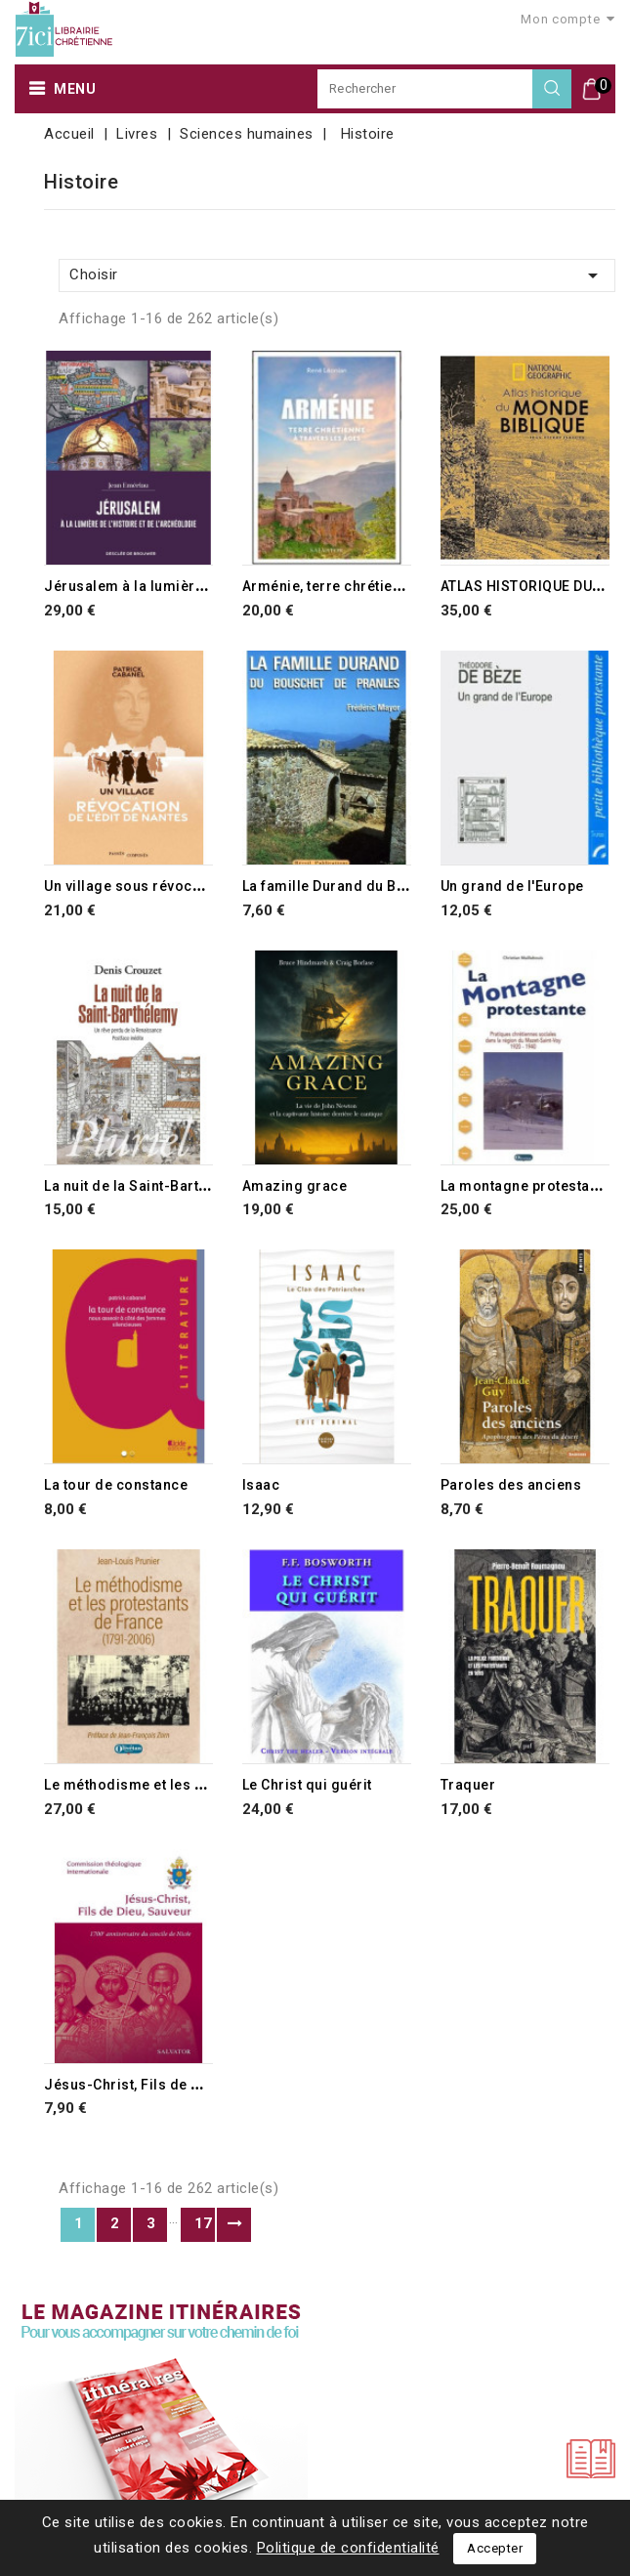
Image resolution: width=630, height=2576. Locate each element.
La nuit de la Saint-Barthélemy (146, 1186)
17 (203, 2223)
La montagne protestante (526, 1186)
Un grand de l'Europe (512, 886)
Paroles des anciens (511, 1485)
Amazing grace (295, 1186)
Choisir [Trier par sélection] (337, 275)
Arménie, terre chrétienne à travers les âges (393, 586)
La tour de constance (116, 1485)
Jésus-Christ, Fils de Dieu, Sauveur (164, 2084)
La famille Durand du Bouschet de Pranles (385, 886)
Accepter (495, 2548)
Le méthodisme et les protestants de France (194, 1785)
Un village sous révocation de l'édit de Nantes (200, 886)
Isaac (261, 1485)
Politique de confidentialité (348, 2547)
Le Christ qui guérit (307, 1785)
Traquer (468, 1785)
